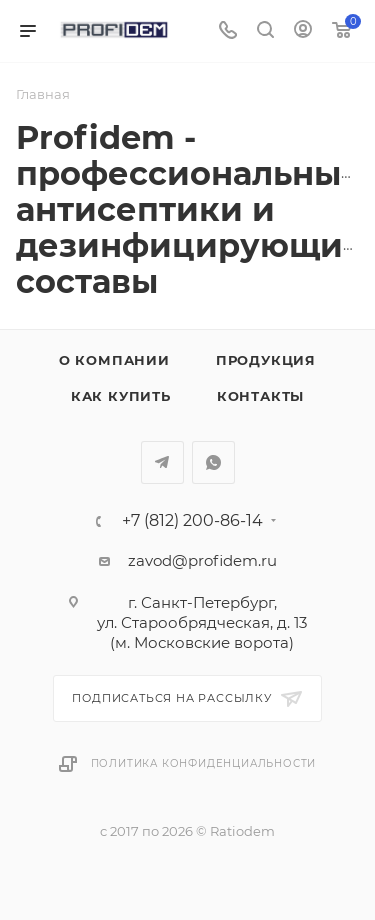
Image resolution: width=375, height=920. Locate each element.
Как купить (121, 396)
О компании (114, 360)
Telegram (162, 462)
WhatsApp (213, 462)
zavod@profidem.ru (202, 560)
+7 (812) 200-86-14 (192, 521)
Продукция (266, 360)
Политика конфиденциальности (204, 763)
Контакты (260, 396)
